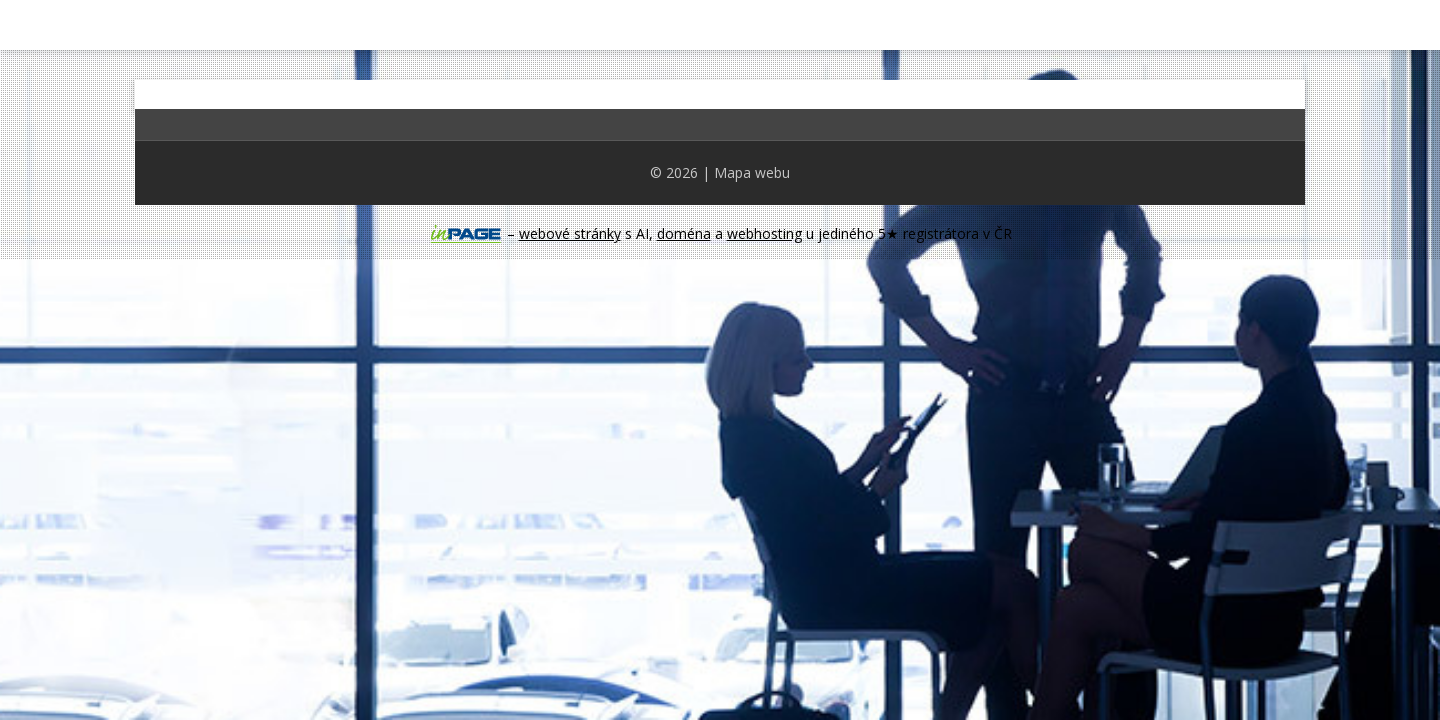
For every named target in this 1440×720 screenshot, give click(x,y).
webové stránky (570, 233)
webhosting (764, 233)
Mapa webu (752, 172)
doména (684, 233)
